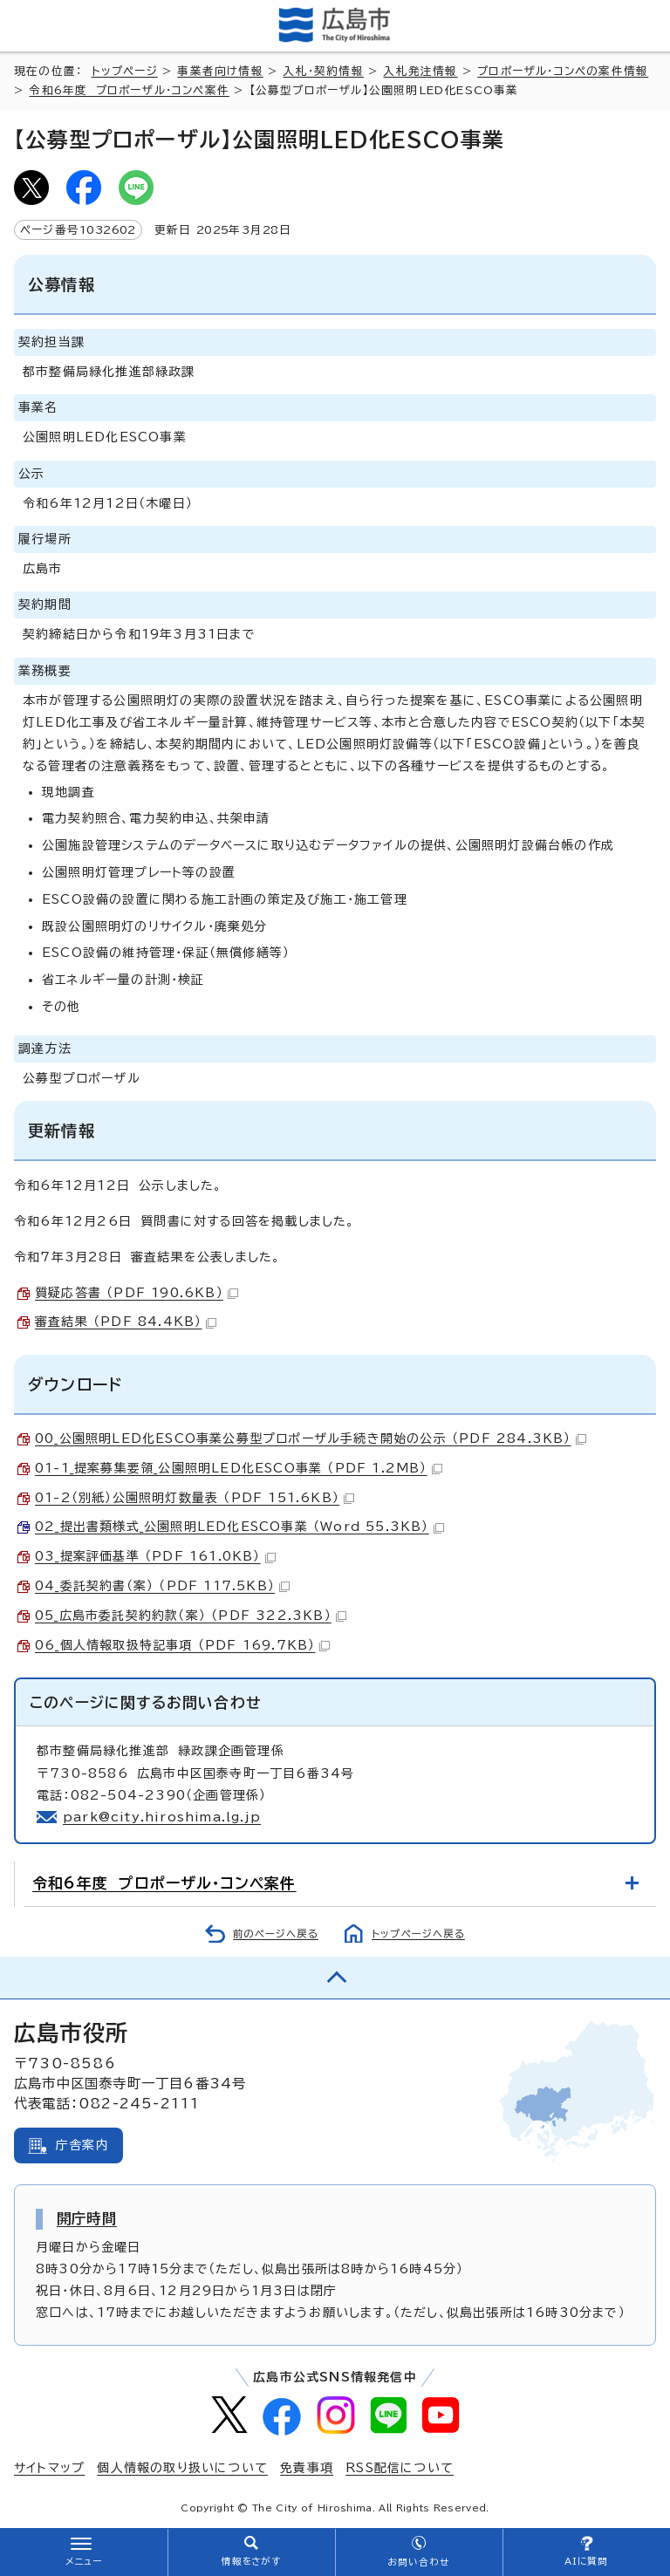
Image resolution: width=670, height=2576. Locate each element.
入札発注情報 (420, 71)
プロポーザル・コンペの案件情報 (562, 71)
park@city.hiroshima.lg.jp (162, 1817)
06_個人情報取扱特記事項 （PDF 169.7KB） (182, 1645)
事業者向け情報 (220, 71)
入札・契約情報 (323, 71)
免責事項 (306, 2468)
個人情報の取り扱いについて (182, 2468)
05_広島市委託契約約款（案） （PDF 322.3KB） (190, 1615)
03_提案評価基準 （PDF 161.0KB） (155, 1556)
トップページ (125, 71)
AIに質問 (586, 2561)
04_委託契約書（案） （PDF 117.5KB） (162, 1586)
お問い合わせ (418, 2562)
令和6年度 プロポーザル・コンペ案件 (129, 90)
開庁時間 (87, 2218)
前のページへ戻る (275, 1933)
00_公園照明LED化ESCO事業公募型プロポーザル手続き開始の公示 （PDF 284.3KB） (310, 1438)
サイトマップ (49, 2468)
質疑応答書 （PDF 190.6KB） (136, 1293)
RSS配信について (399, 2468)
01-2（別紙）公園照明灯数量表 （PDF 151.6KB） (194, 1498)
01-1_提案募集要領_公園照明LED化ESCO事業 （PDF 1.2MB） (238, 1468)
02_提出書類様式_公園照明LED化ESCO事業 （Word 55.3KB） (239, 1526)
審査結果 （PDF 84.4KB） (125, 1321)
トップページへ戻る (418, 1933)
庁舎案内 (82, 2145)
